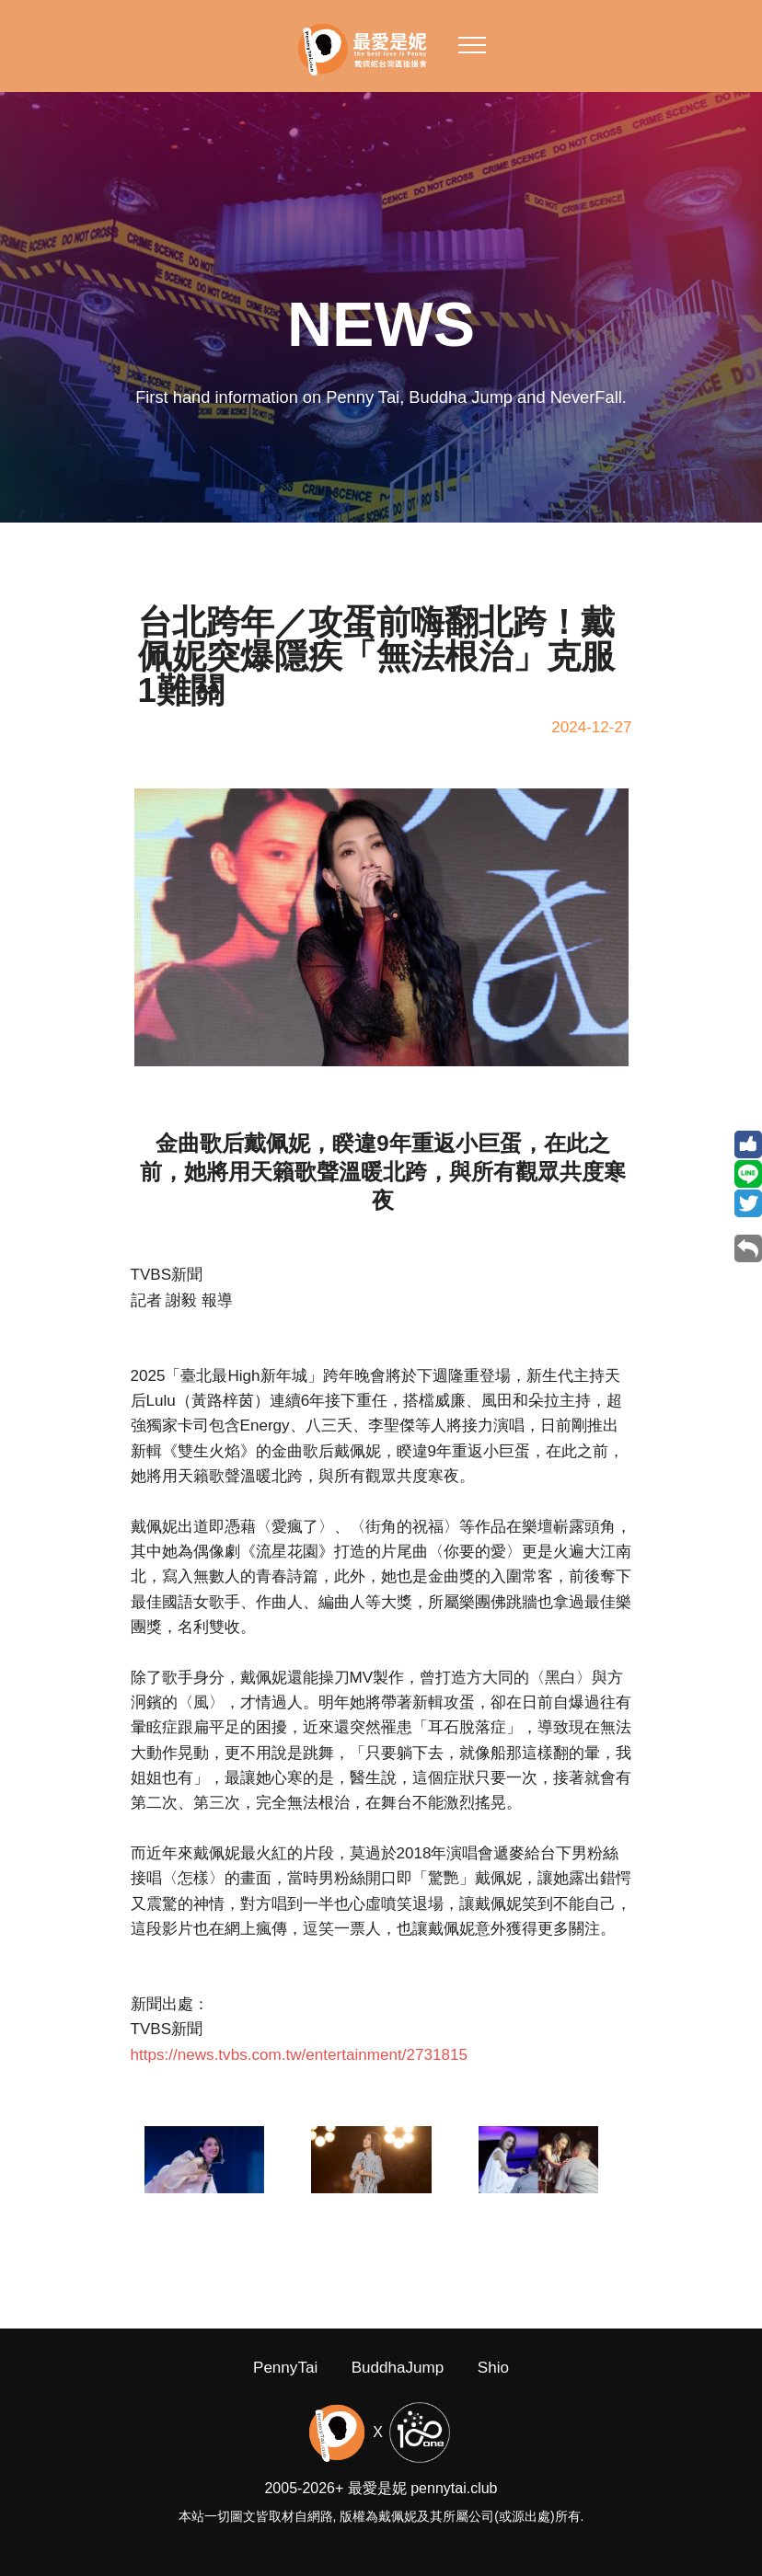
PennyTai (285, 2389)
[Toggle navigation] (472, 44)
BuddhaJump (398, 2389)
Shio (493, 2389)
